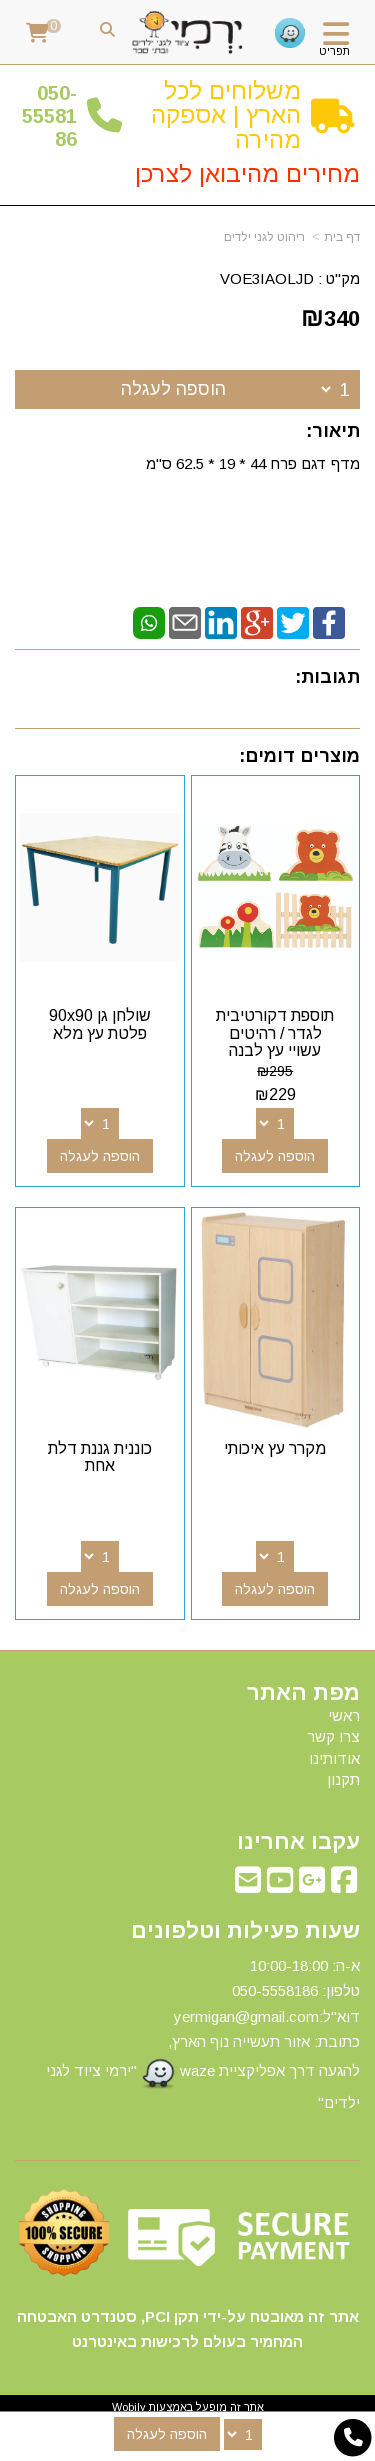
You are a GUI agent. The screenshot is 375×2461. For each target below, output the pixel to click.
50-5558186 (49, 116)
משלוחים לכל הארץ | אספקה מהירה (226, 115)
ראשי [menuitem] (344, 1715)
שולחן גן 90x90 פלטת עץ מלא (100, 1024)
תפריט (334, 51)
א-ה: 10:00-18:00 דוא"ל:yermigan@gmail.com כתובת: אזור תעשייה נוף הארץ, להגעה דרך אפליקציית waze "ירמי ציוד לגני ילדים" (203, 2034)
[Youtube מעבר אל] (280, 1885)
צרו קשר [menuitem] (333, 1736)
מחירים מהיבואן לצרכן (247, 173)
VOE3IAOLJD (267, 278)
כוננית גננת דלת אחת (100, 1457)
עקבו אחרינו (298, 1842)
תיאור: (333, 431)
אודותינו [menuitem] (334, 1758)
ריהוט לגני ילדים (264, 237)
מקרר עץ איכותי (275, 1448)
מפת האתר (303, 1693)
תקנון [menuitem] (343, 1779)
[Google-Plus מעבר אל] (312, 1885)
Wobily (129, 2407)
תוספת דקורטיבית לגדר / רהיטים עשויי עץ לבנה (275, 1033)
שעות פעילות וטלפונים (245, 1931)
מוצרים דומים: (299, 756)
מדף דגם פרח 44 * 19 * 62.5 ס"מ (251, 463)
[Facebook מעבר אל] (344, 1885)
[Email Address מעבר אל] (248, 1885)
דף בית (342, 237)
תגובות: (327, 677)
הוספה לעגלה (173, 389)
